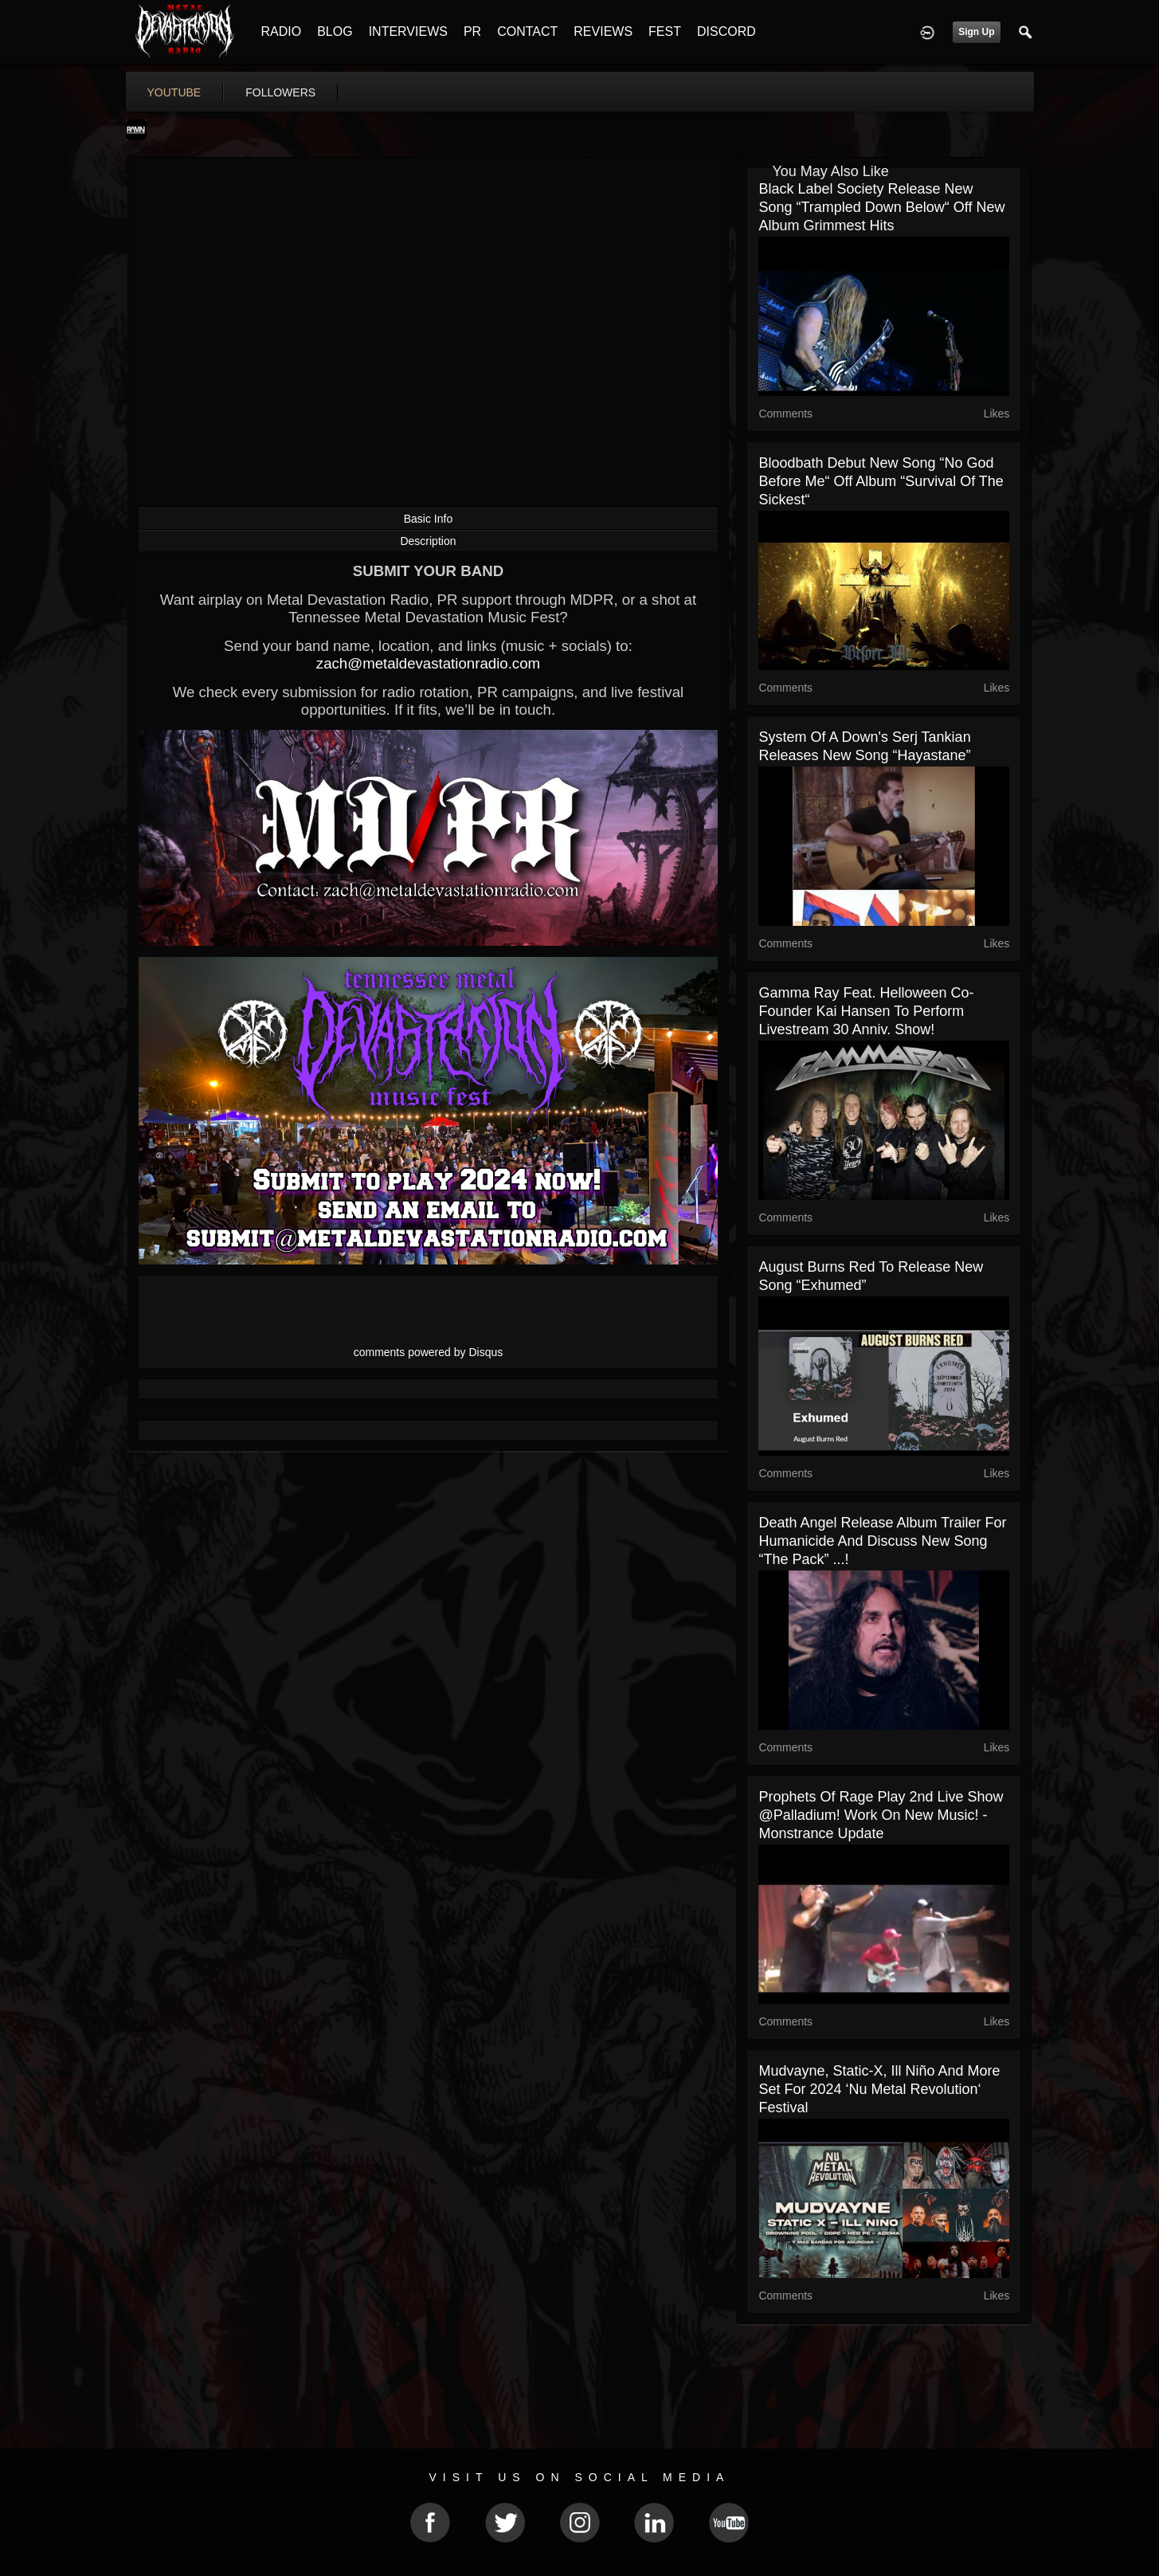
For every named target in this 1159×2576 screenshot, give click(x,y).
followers (280, 92)
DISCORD (726, 31)
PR (472, 31)
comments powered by (428, 1352)
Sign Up (976, 31)
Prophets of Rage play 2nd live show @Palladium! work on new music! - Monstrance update (880, 1815)
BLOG (334, 31)
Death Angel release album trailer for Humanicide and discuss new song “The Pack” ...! (882, 1541)
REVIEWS (603, 31)
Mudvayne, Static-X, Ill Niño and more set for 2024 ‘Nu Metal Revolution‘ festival (879, 2089)
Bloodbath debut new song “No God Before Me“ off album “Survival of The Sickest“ (880, 481)
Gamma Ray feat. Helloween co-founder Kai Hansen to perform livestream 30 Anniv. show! (865, 1011)
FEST (664, 31)
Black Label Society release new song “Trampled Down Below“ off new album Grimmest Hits (881, 207)
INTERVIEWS (408, 31)
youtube (174, 92)
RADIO (281, 31)
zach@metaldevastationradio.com (428, 663)
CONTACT (527, 31)
